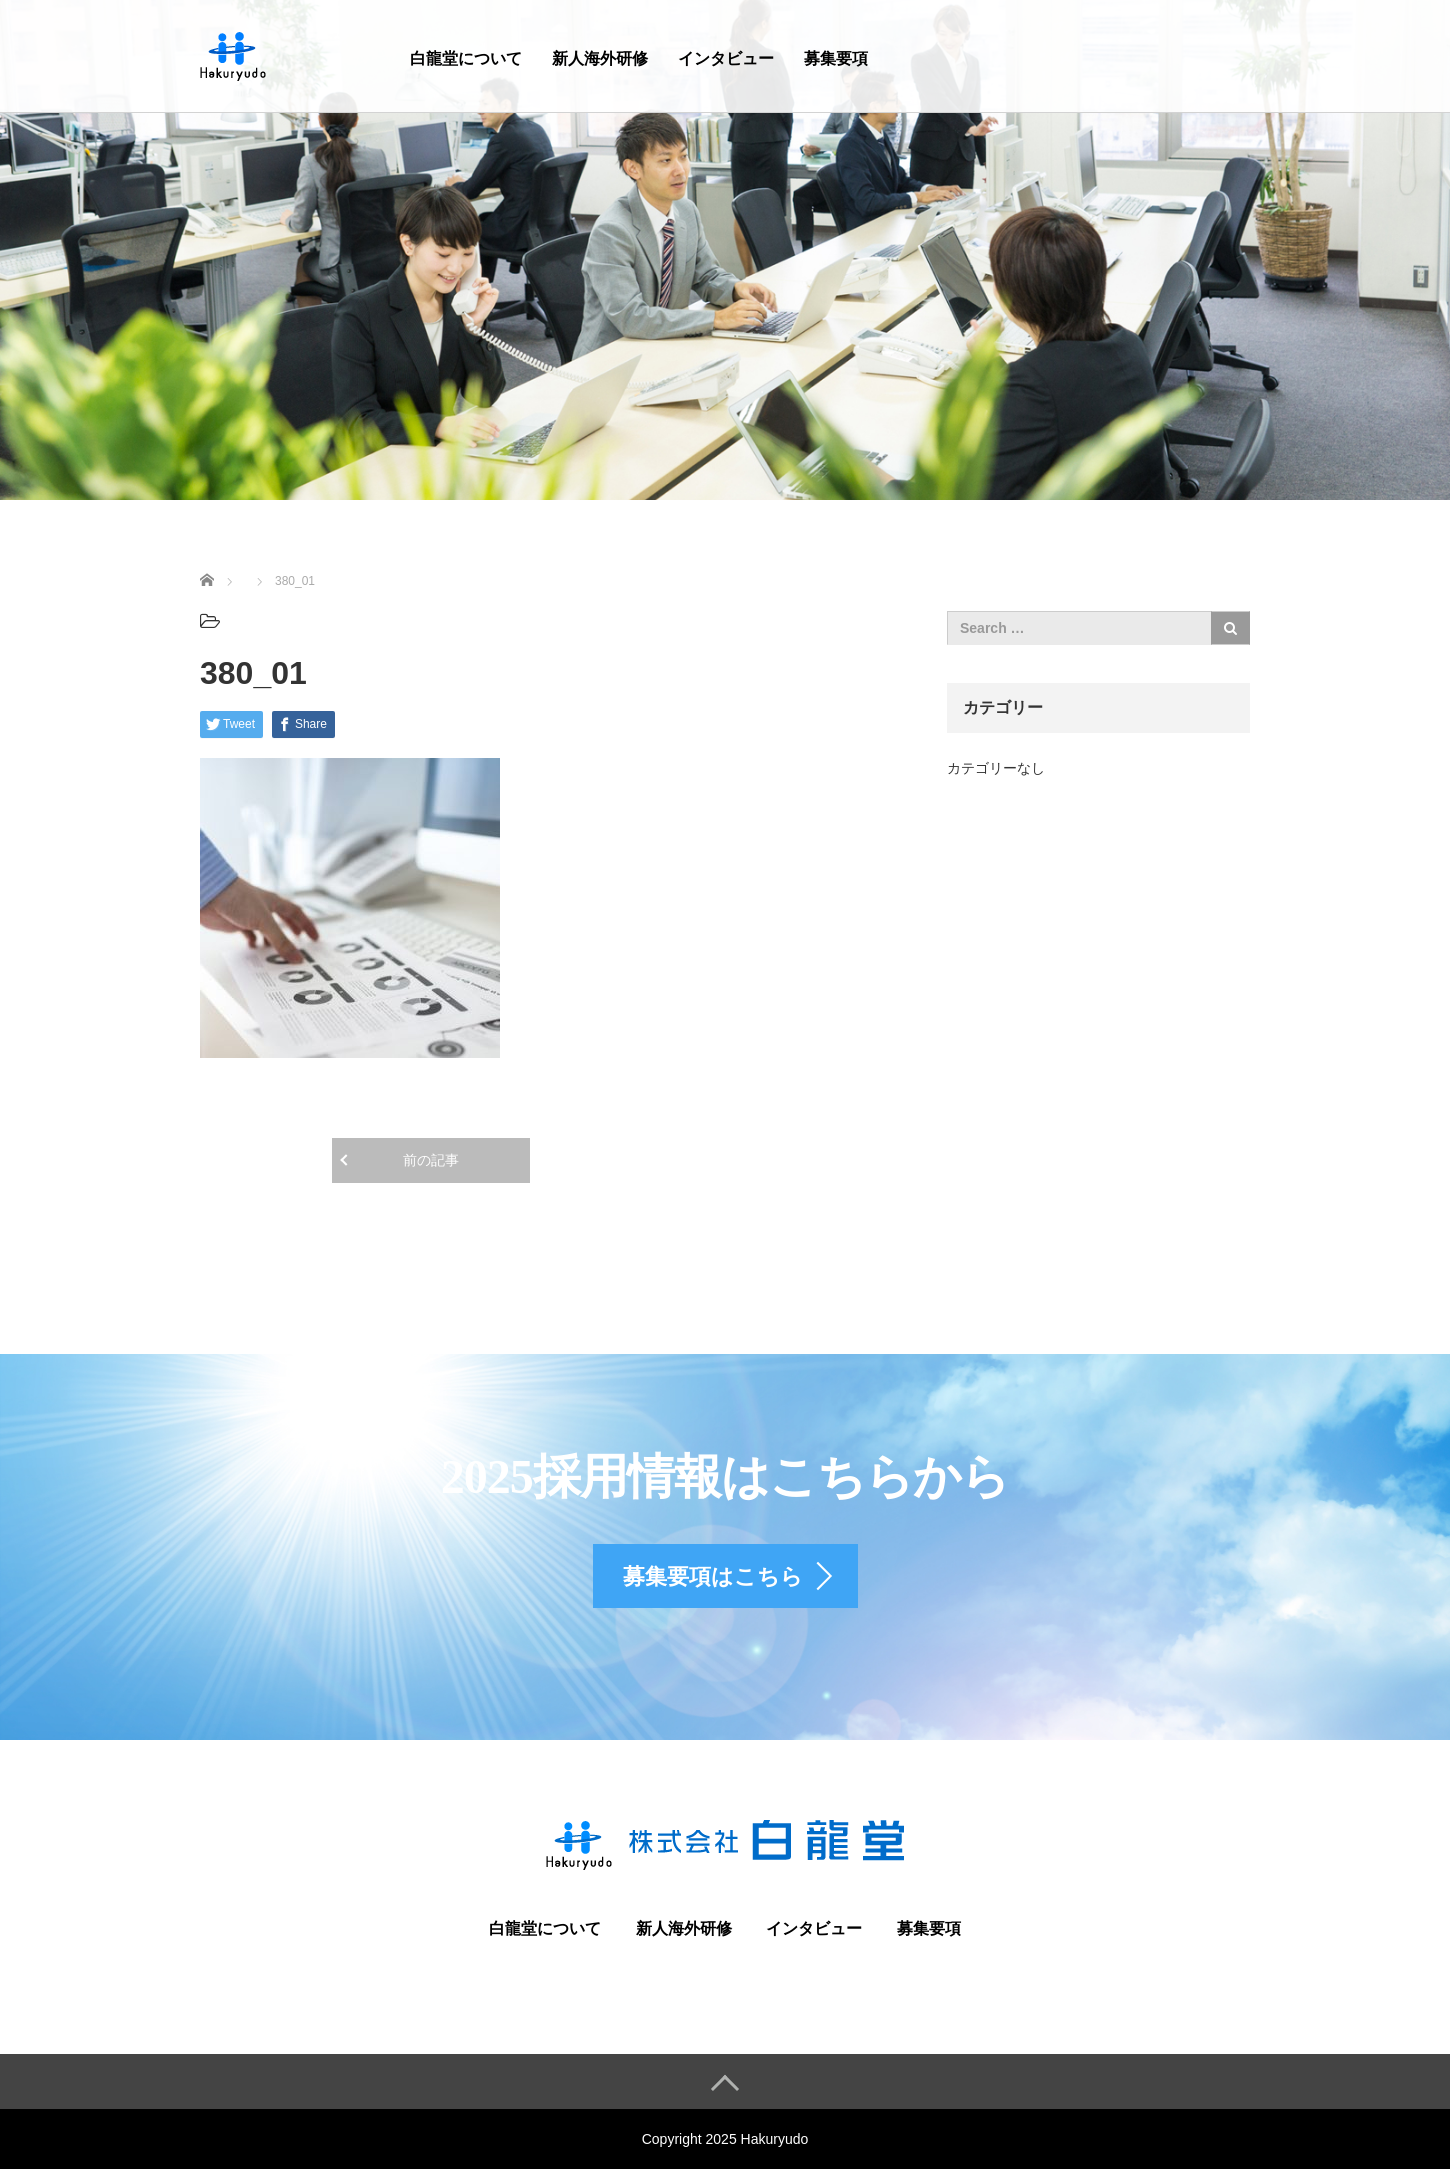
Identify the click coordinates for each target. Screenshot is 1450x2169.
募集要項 (836, 58)
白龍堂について (466, 58)
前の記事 (431, 1160)
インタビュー (726, 58)
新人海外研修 (600, 58)
